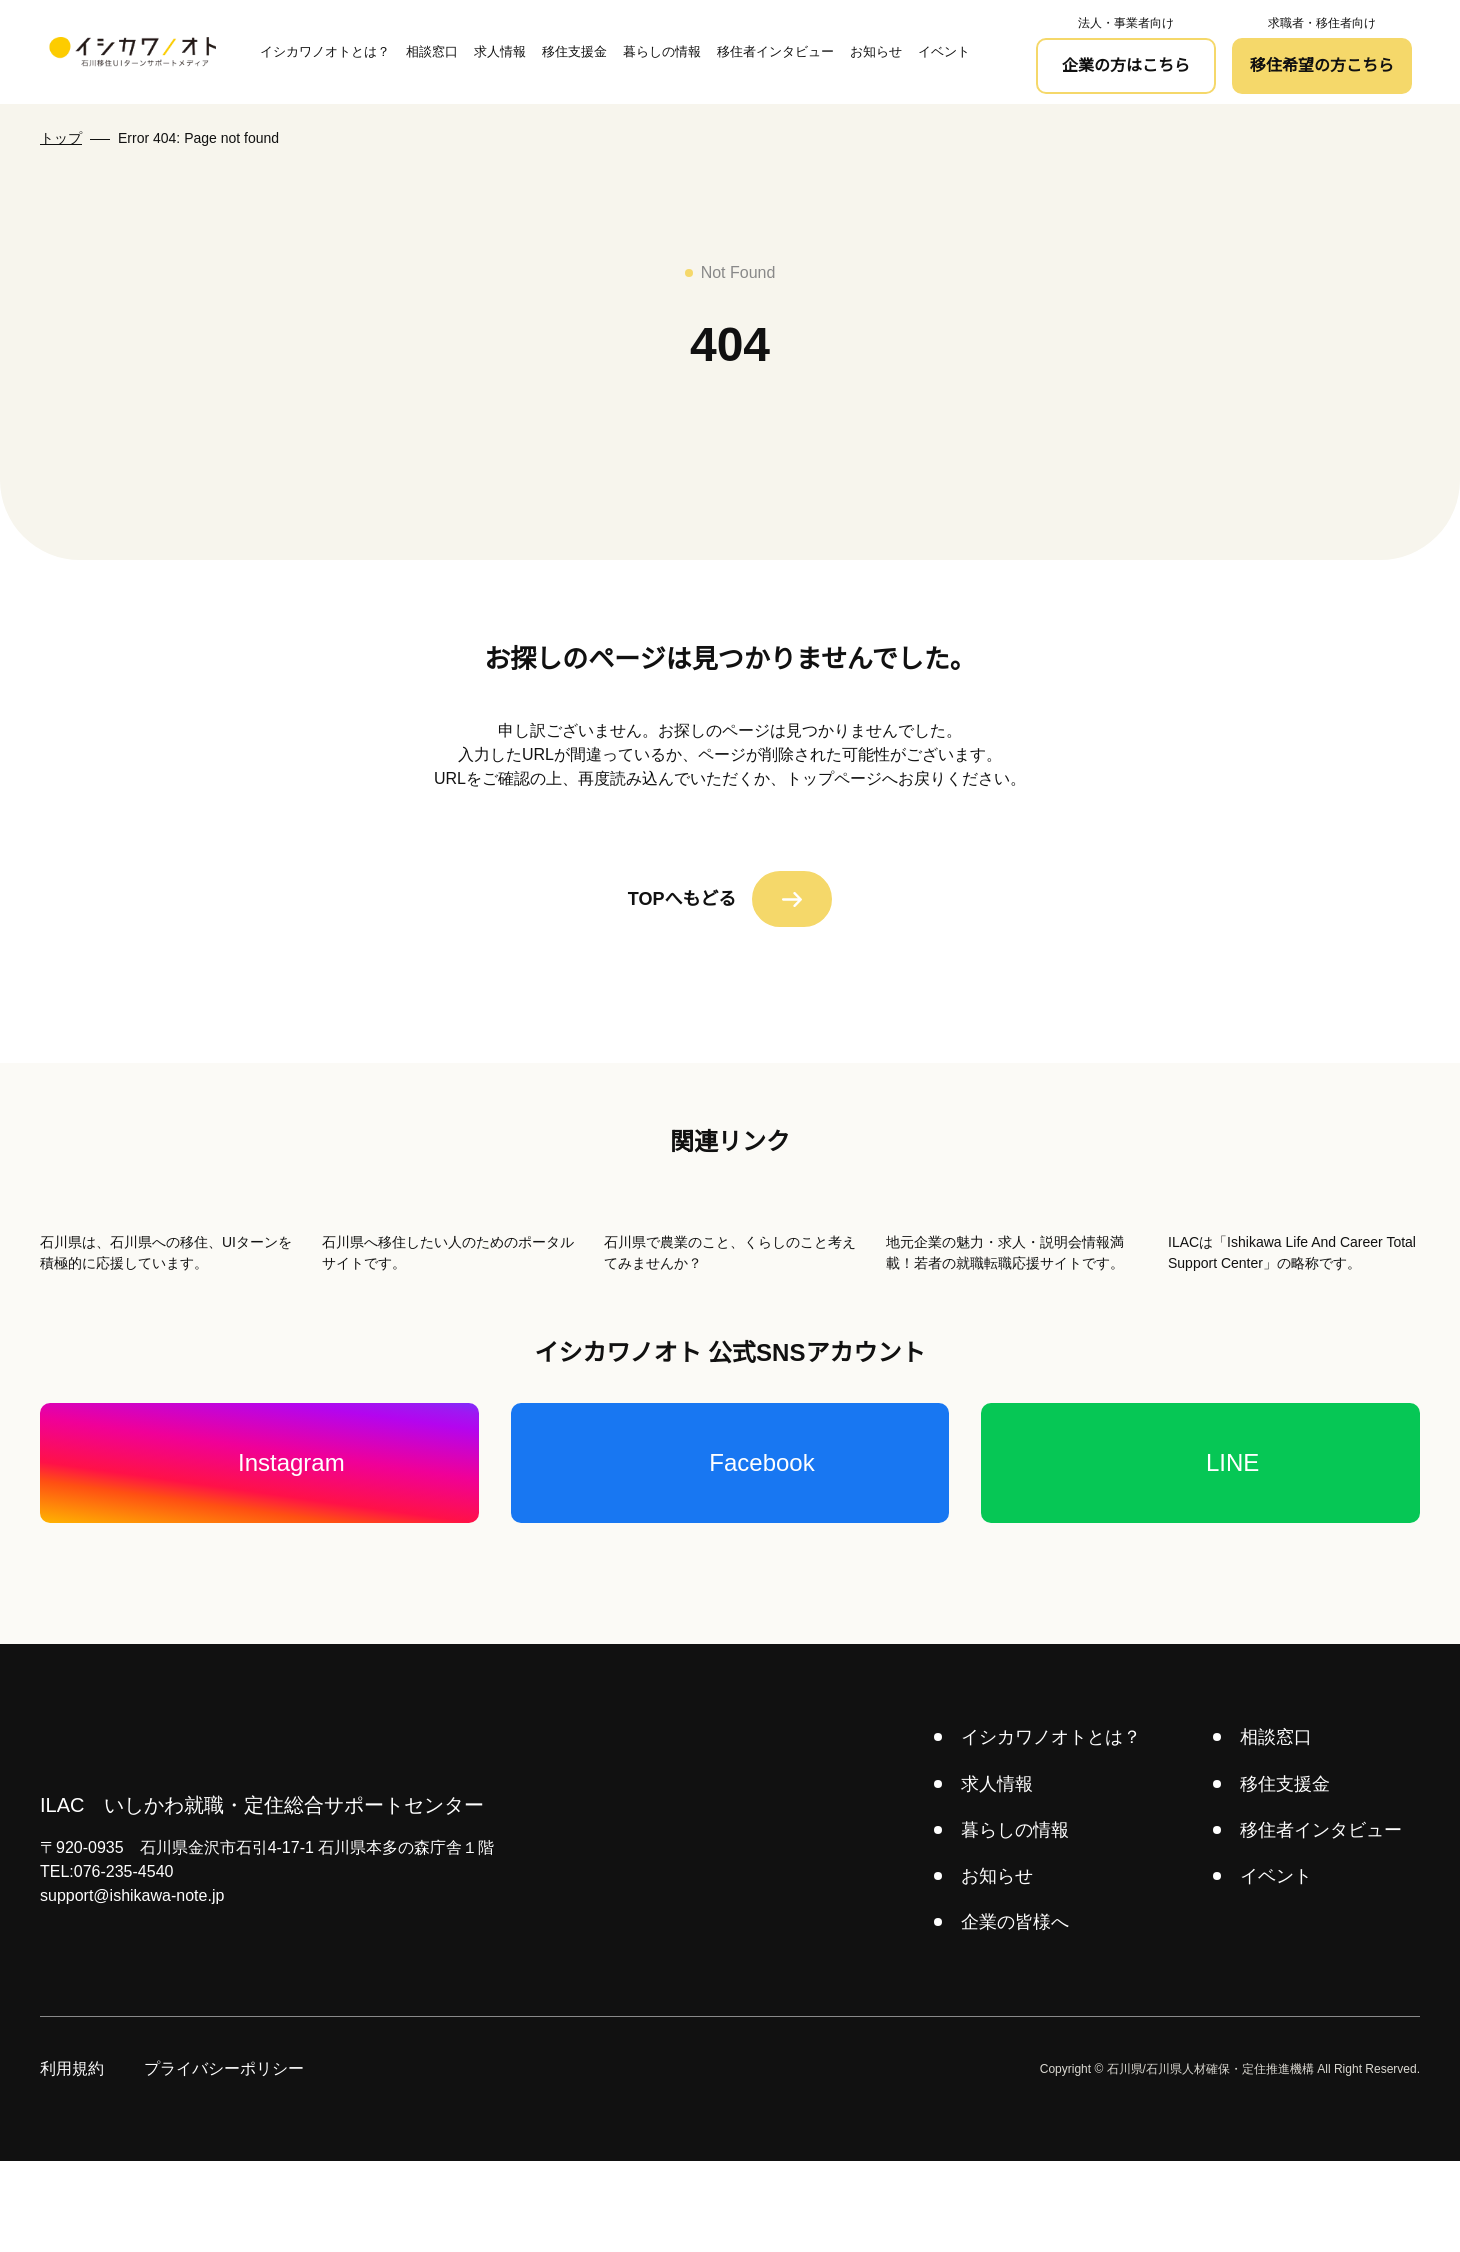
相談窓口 (431, 51)
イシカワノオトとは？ (324, 51)
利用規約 (72, 2160)
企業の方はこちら (1126, 66)
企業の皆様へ (1017, 2013)
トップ (61, 138)
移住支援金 (573, 51)
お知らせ (875, 51)
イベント (943, 51)
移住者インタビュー (774, 51)
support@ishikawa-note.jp (139, 1987)
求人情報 (499, 51)
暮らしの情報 (661, 51)
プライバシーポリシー (224, 2160)
